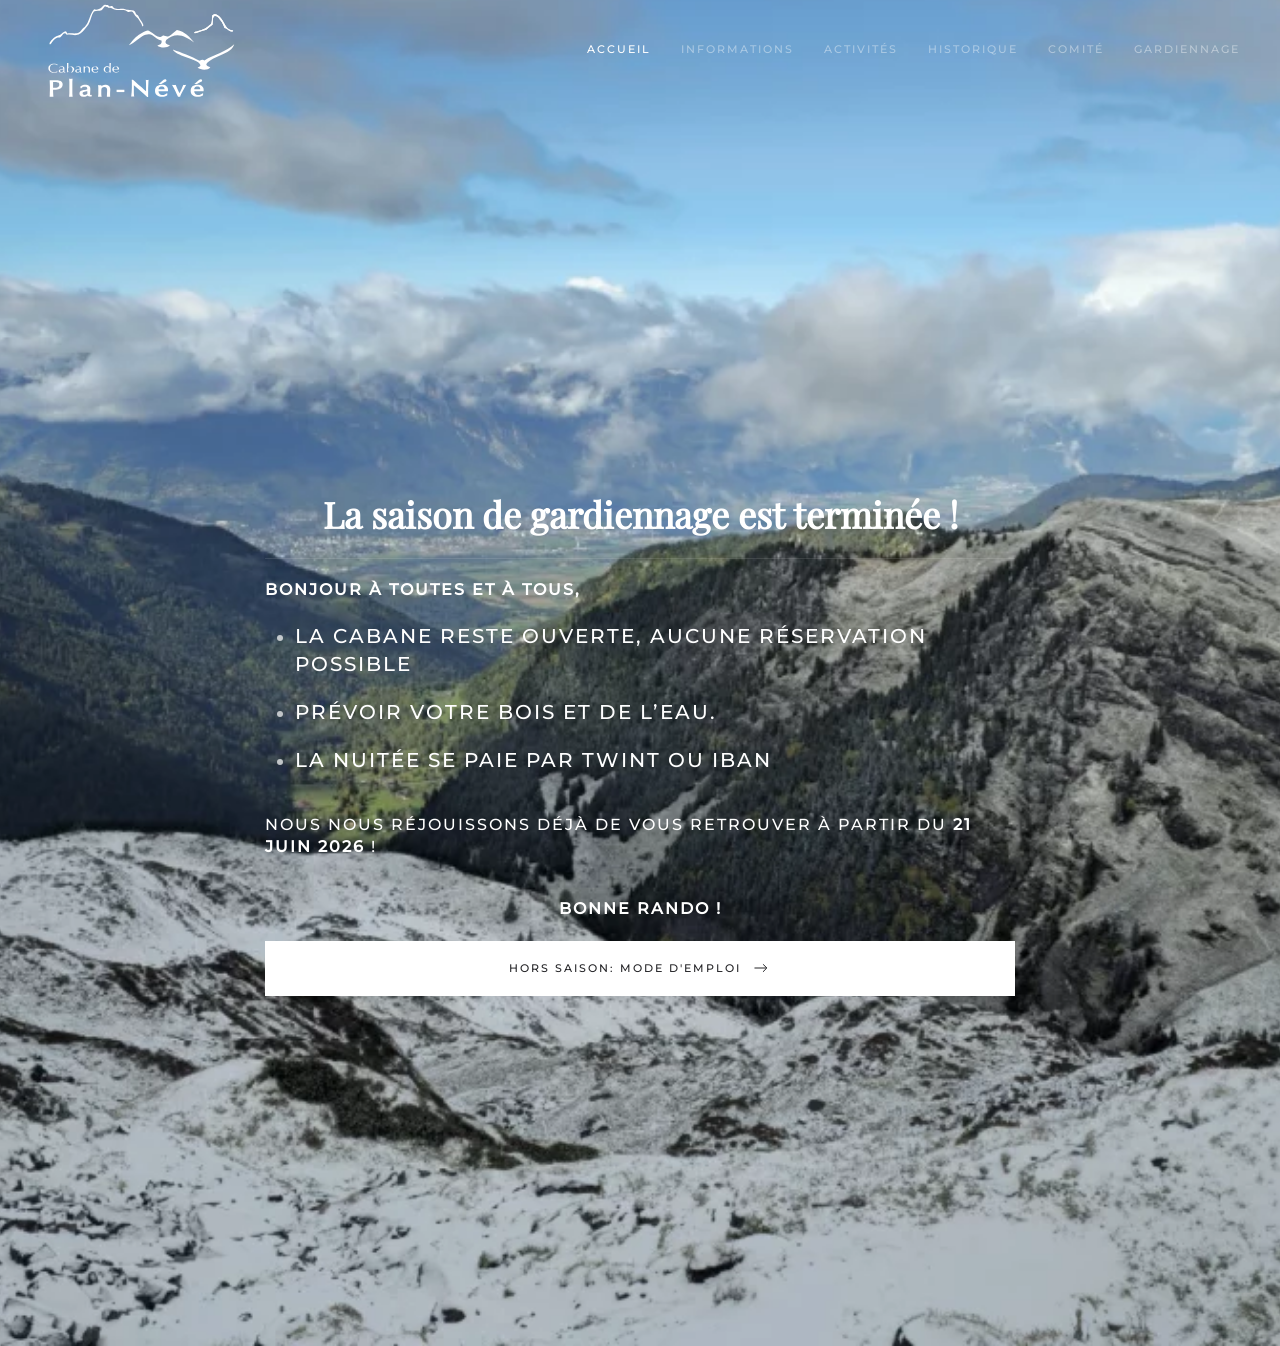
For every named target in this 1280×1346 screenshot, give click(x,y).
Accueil (619, 49)
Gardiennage (1187, 49)
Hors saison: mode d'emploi (640, 968)
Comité (1076, 49)
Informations (737, 49)
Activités (861, 49)
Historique (973, 49)
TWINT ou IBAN (677, 760)
